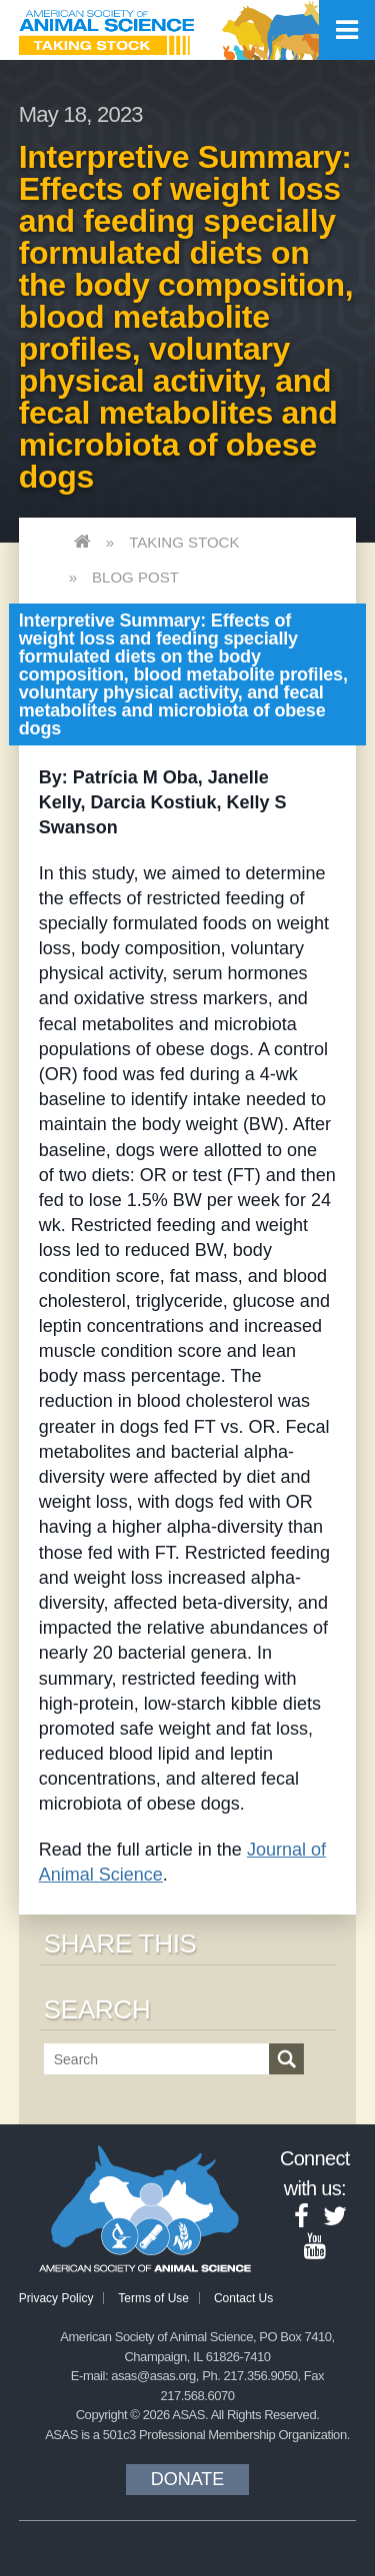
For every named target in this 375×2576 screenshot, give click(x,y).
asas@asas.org (153, 2375)
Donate (188, 2479)
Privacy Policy (56, 2298)
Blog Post (135, 577)
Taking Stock (184, 542)
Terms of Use (153, 2298)
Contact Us (243, 2298)
